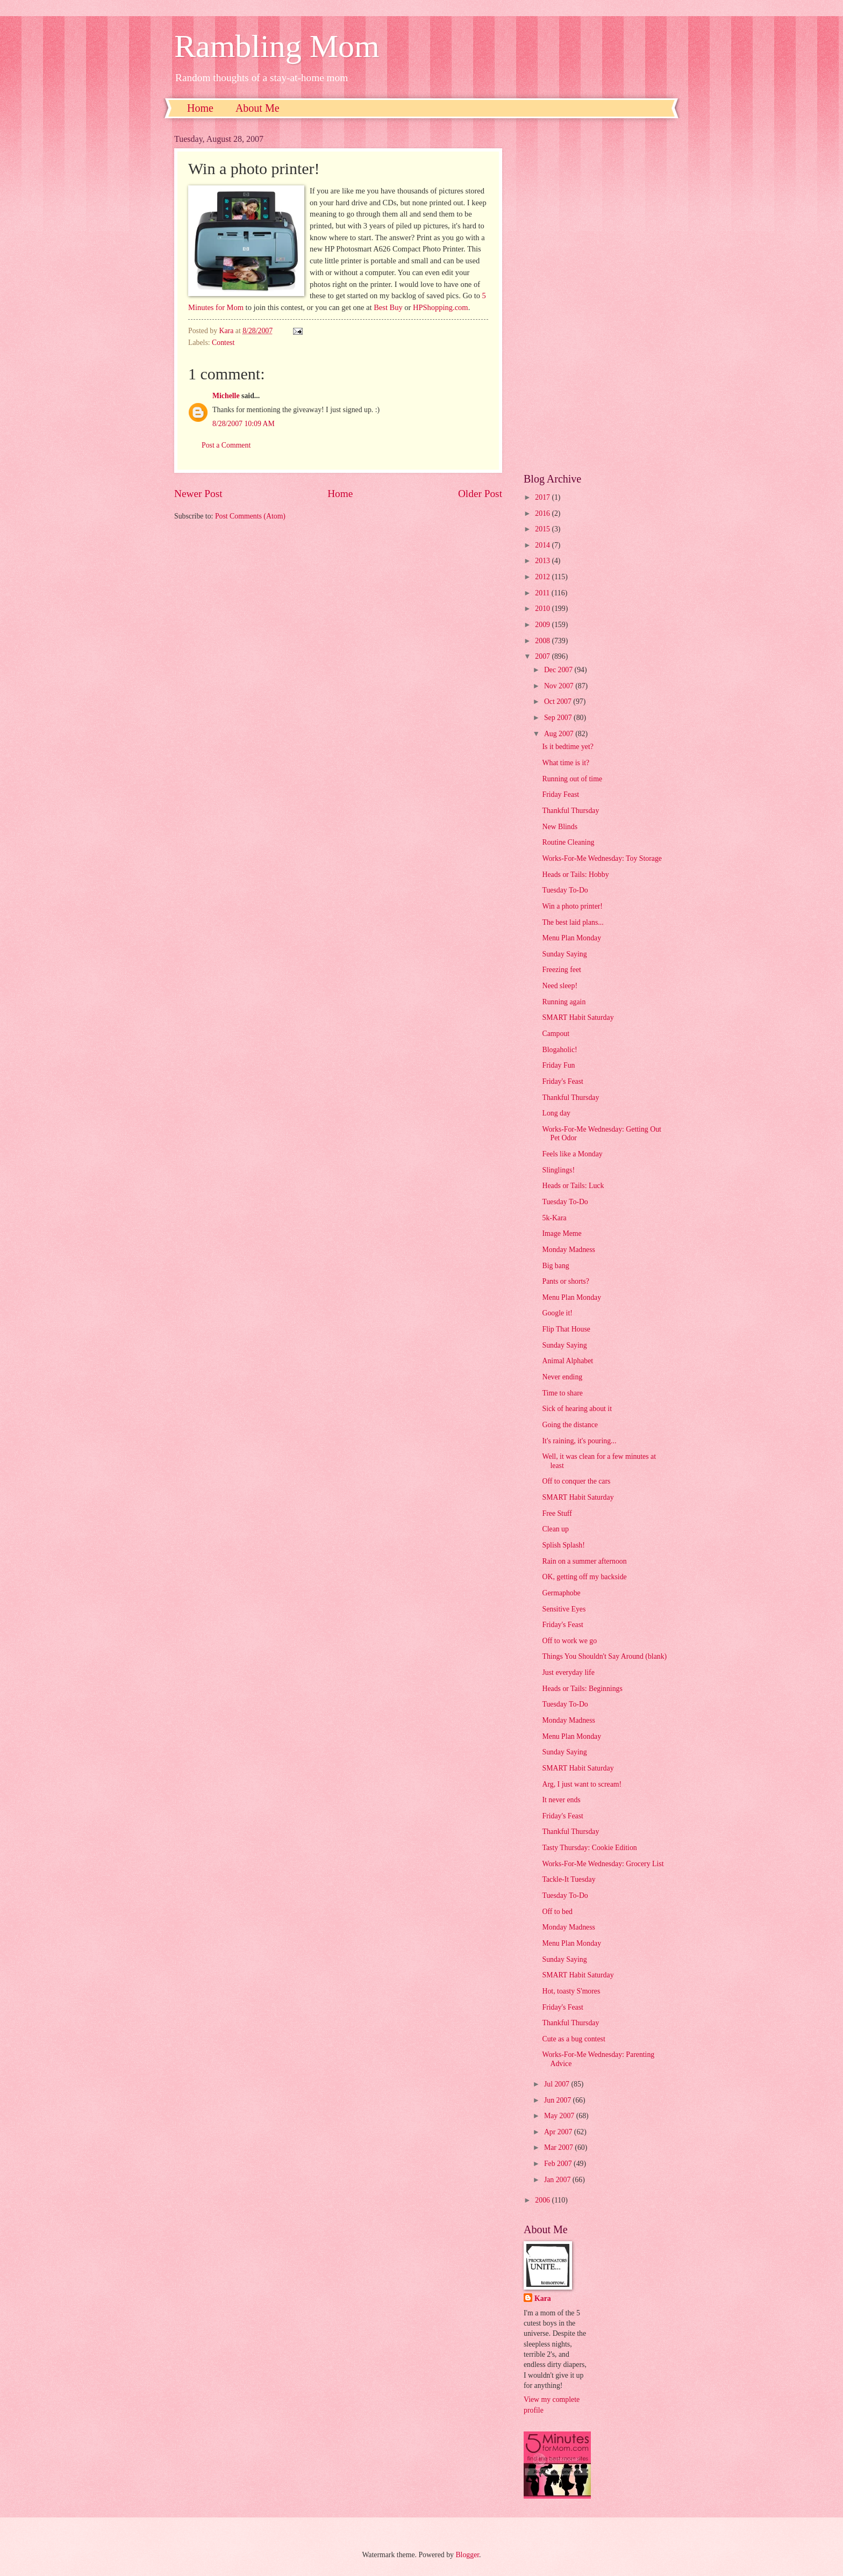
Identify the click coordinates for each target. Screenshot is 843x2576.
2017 (543, 497)
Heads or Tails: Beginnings (582, 1689)
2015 (543, 529)
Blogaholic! (559, 1050)
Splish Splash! (563, 1545)
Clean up (555, 1529)
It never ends (561, 1800)
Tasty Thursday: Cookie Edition (589, 1848)
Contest (223, 343)
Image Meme (561, 1233)
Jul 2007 (557, 2084)
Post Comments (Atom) (250, 516)
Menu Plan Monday (571, 938)
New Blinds (559, 827)
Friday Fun (558, 1065)
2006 (543, 2200)
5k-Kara (554, 1218)
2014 (543, 545)
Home (200, 108)
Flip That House (566, 1329)
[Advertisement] (596, 295)
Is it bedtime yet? (567, 747)
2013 (543, 561)
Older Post (480, 493)
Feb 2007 (559, 2164)
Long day (556, 1113)
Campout (555, 1034)
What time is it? (565, 763)
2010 (543, 609)
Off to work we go (569, 1641)
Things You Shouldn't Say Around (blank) (604, 1656)
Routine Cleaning (568, 842)
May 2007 (560, 2116)
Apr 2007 (559, 2132)
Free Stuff (556, 1513)
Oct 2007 (558, 701)
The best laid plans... (572, 922)
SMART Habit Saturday (577, 1017)
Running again (563, 1002)
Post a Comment (226, 445)
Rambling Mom (277, 46)
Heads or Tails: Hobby (575, 874)
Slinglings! (558, 1170)
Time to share (562, 1393)
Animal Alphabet (567, 1361)
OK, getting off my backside (584, 1577)
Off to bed (557, 1912)
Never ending (562, 1377)
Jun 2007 (558, 2100)
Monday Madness (568, 1250)
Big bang (555, 1266)
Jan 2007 (558, 2180)
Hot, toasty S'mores (571, 1991)
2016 (543, 513)
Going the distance (569, 1425)
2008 (543, 641)
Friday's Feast (562, 1081)
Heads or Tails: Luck (573, 1186)
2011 (543, 593)
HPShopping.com (440, 307)
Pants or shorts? (565, 1281)
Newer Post (198, 493)
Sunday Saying (564, 954)
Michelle (226, 396)
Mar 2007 (559, 2147)
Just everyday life (568, 1672)
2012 (543, 577)
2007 (543, 656)
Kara (542, 2298)
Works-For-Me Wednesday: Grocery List (602, 1864)
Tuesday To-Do (565, 890)
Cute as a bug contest (573, 2039)
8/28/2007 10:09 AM (243, 424)
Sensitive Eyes (563, 1609)
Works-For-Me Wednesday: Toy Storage (602, 858)
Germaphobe (561, 1593)
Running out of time (572, 779)
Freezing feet (561, 970)
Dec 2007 (559, 670)
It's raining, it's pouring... (579, 1441)
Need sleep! (559, 986)
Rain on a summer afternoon (584, 1561)
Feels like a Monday (572, 1154)
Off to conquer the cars (576, 1481)
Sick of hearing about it (577, 1409)
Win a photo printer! (572, 906)
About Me (257, 108)
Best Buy (388, 307)
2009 (543, 625)
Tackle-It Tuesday (568, 1879)
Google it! (557, 1313)
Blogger (467, 2555)
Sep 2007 (559, 718)
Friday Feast (560, 794)
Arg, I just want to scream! (581, 1784)
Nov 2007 (559, 686)
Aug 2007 (559, 734)
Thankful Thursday (570, 811)
